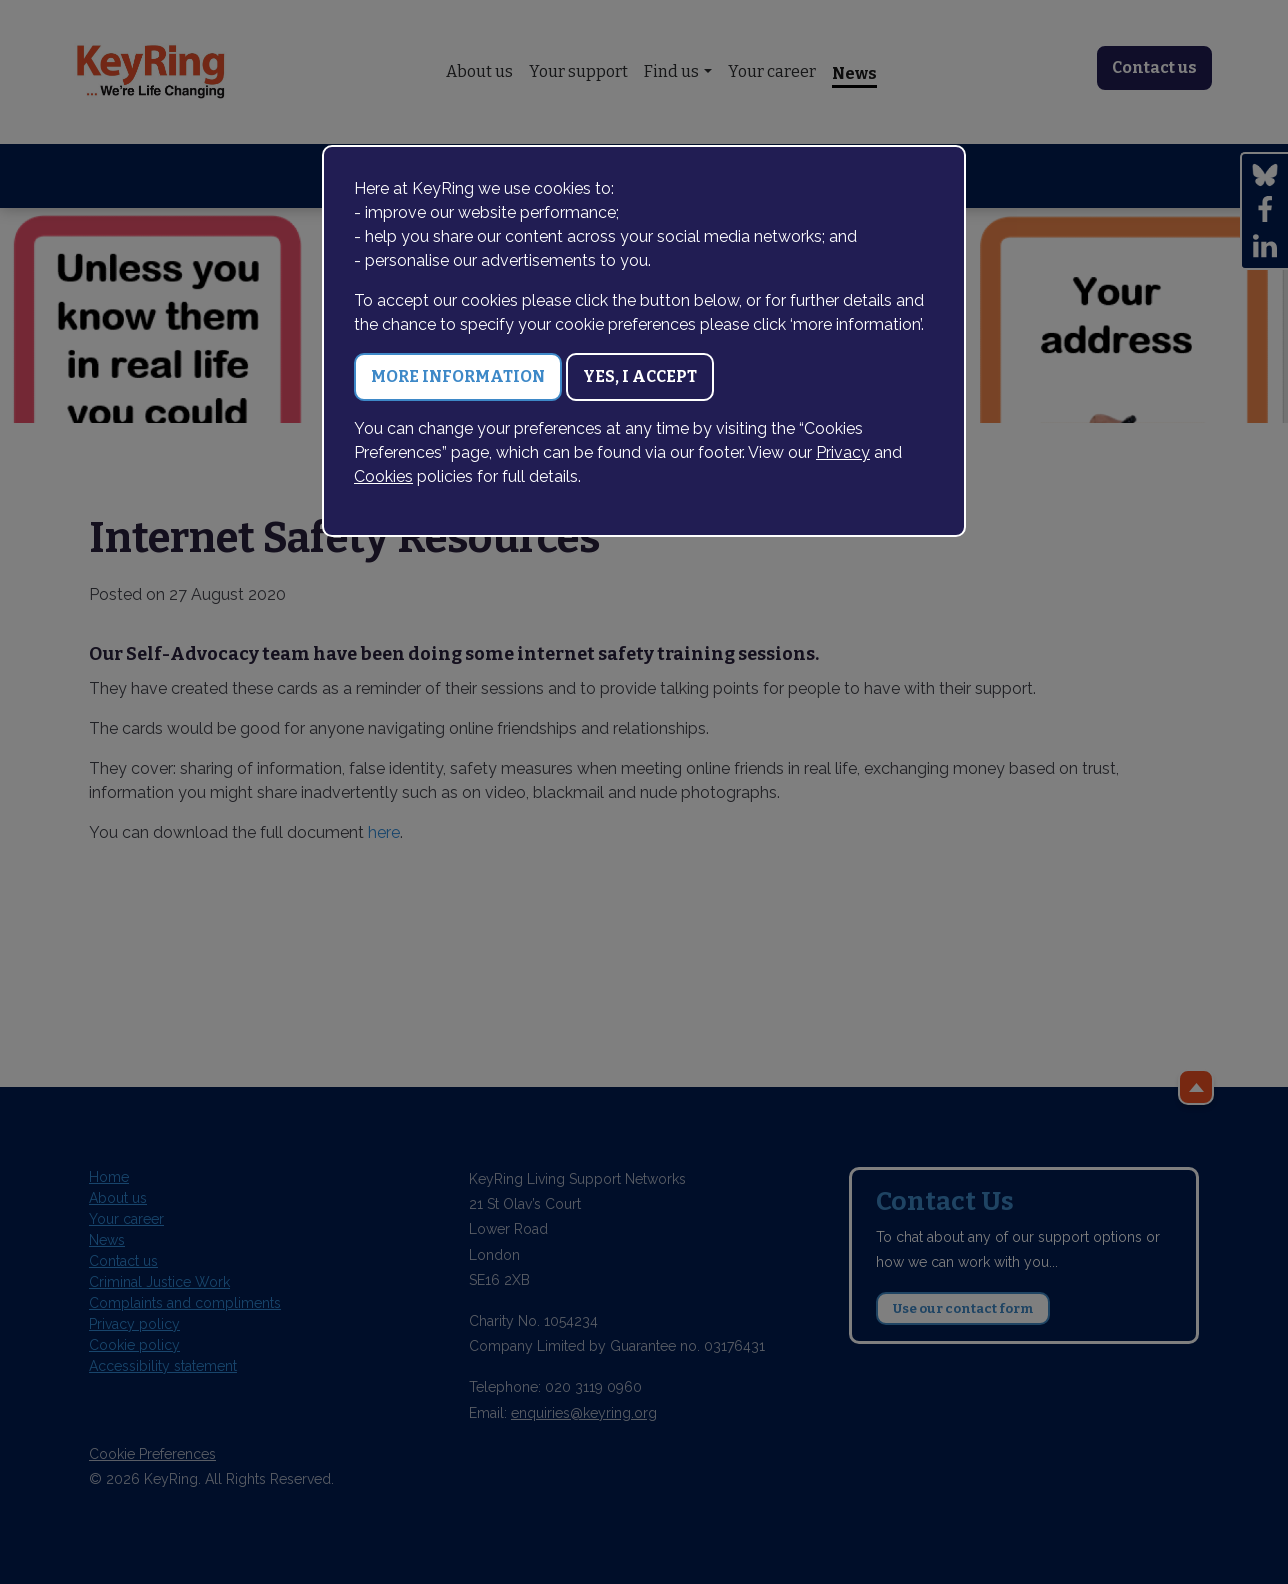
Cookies (383, 476)
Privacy (843, 452)
